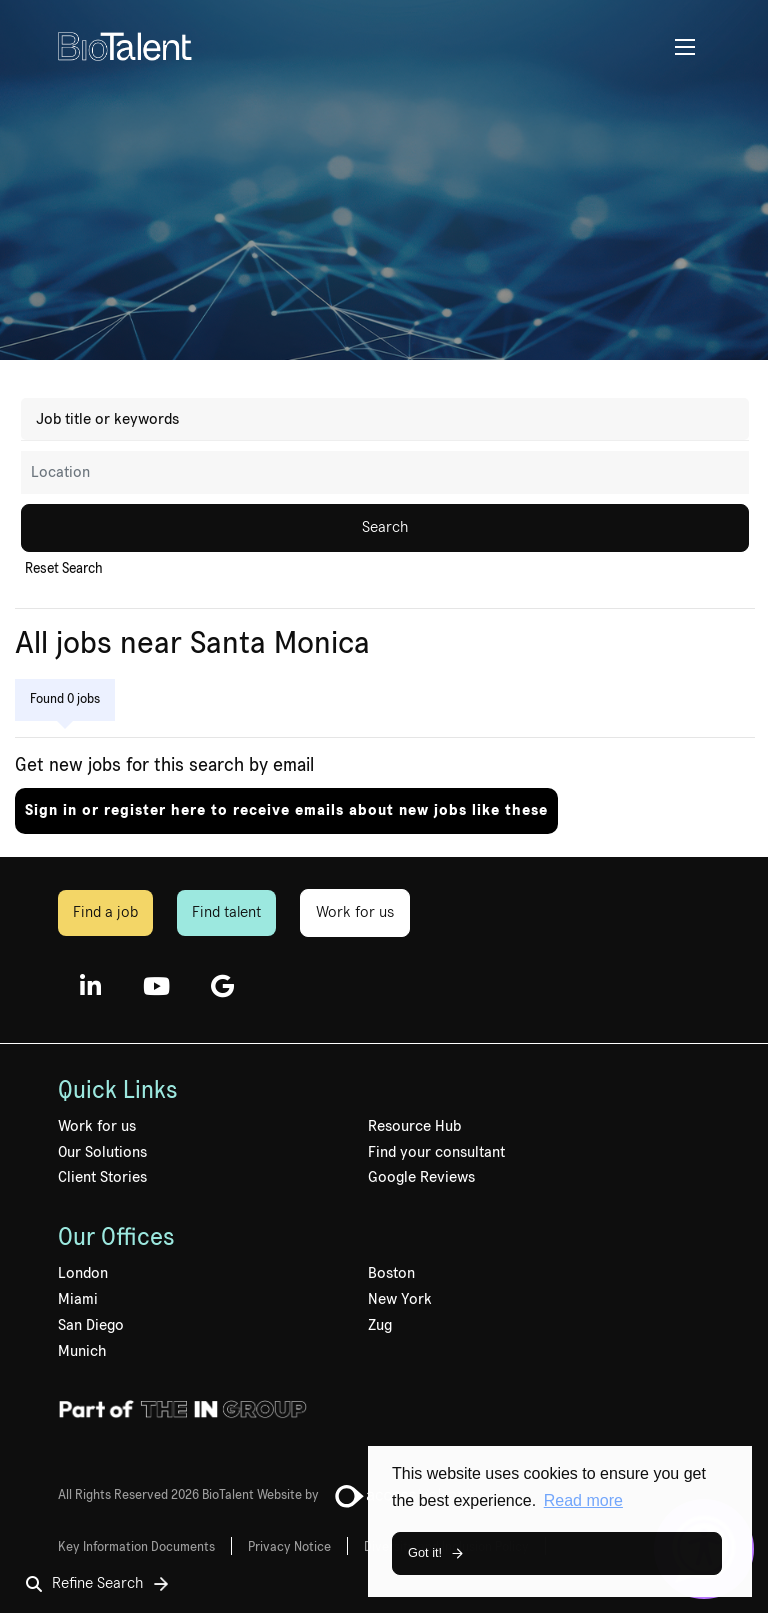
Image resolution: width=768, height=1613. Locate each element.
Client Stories (102, 1177)
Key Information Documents (136, 1547)
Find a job (105, 912)
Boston (391, 1273)
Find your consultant (436, 1152)
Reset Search (64, 569)
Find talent (226, 912)
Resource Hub (414, 1126)
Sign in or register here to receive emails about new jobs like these (286, 810)
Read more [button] (583, 1500)
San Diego (91, 1325)
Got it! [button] (425, 1552)
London (83, 1273)
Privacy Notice (289, 1547)
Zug (380, 1325)
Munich (82, 1351)
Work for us (355, 912)
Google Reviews (421, 1177)
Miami (78, 1299)
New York (400, 1299)
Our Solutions (102, 1152)
